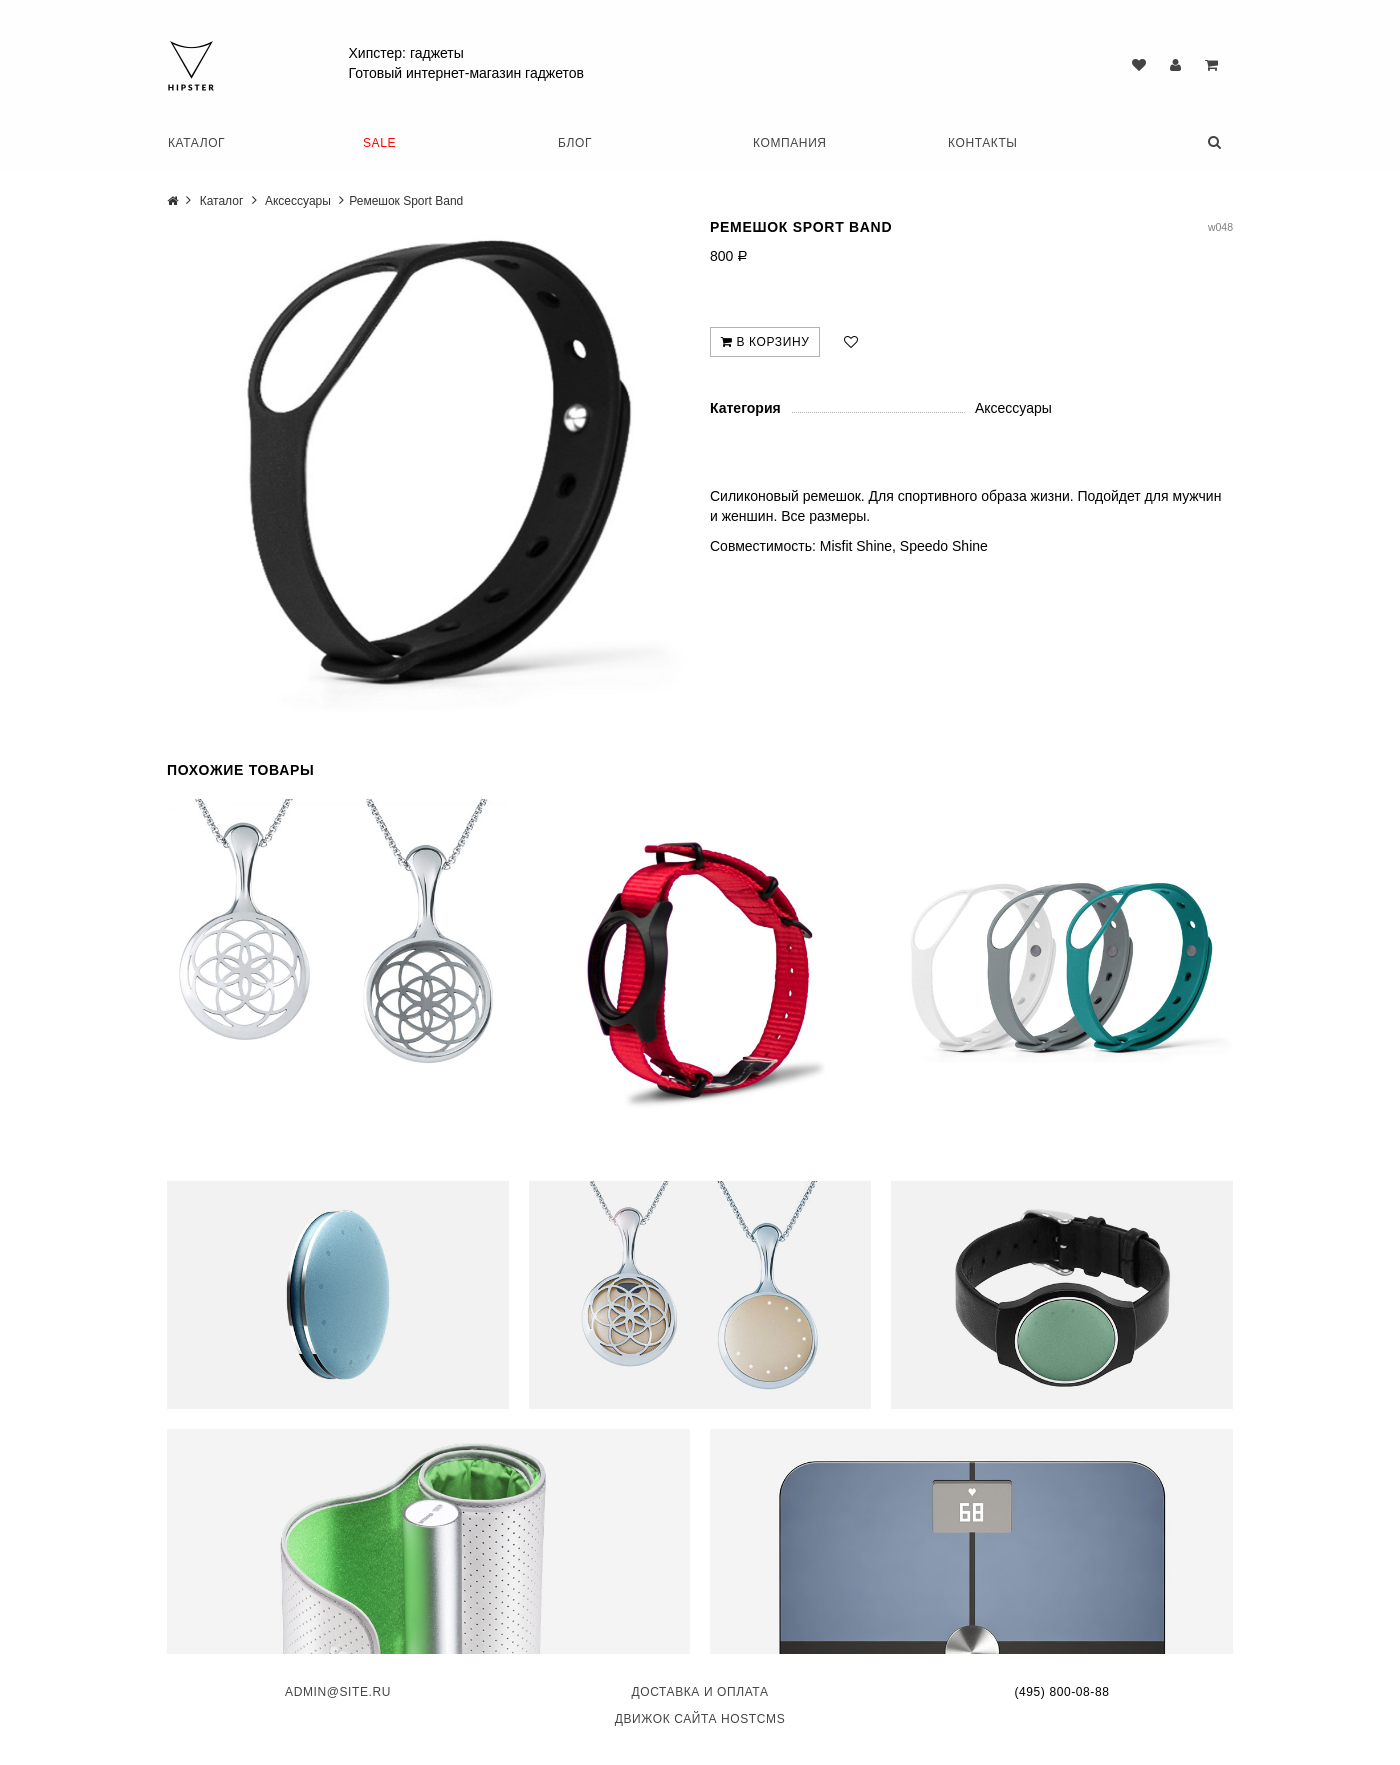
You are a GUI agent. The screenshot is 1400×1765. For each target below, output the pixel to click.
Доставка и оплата (699, 1689)
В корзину (765, 342)
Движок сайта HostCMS (700, 1716)
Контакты (983, 143)
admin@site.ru (339, 1689)
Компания (790, 143)
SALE (379, 143)
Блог (575, 143)
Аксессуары (299, 201)
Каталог (196, 143)
